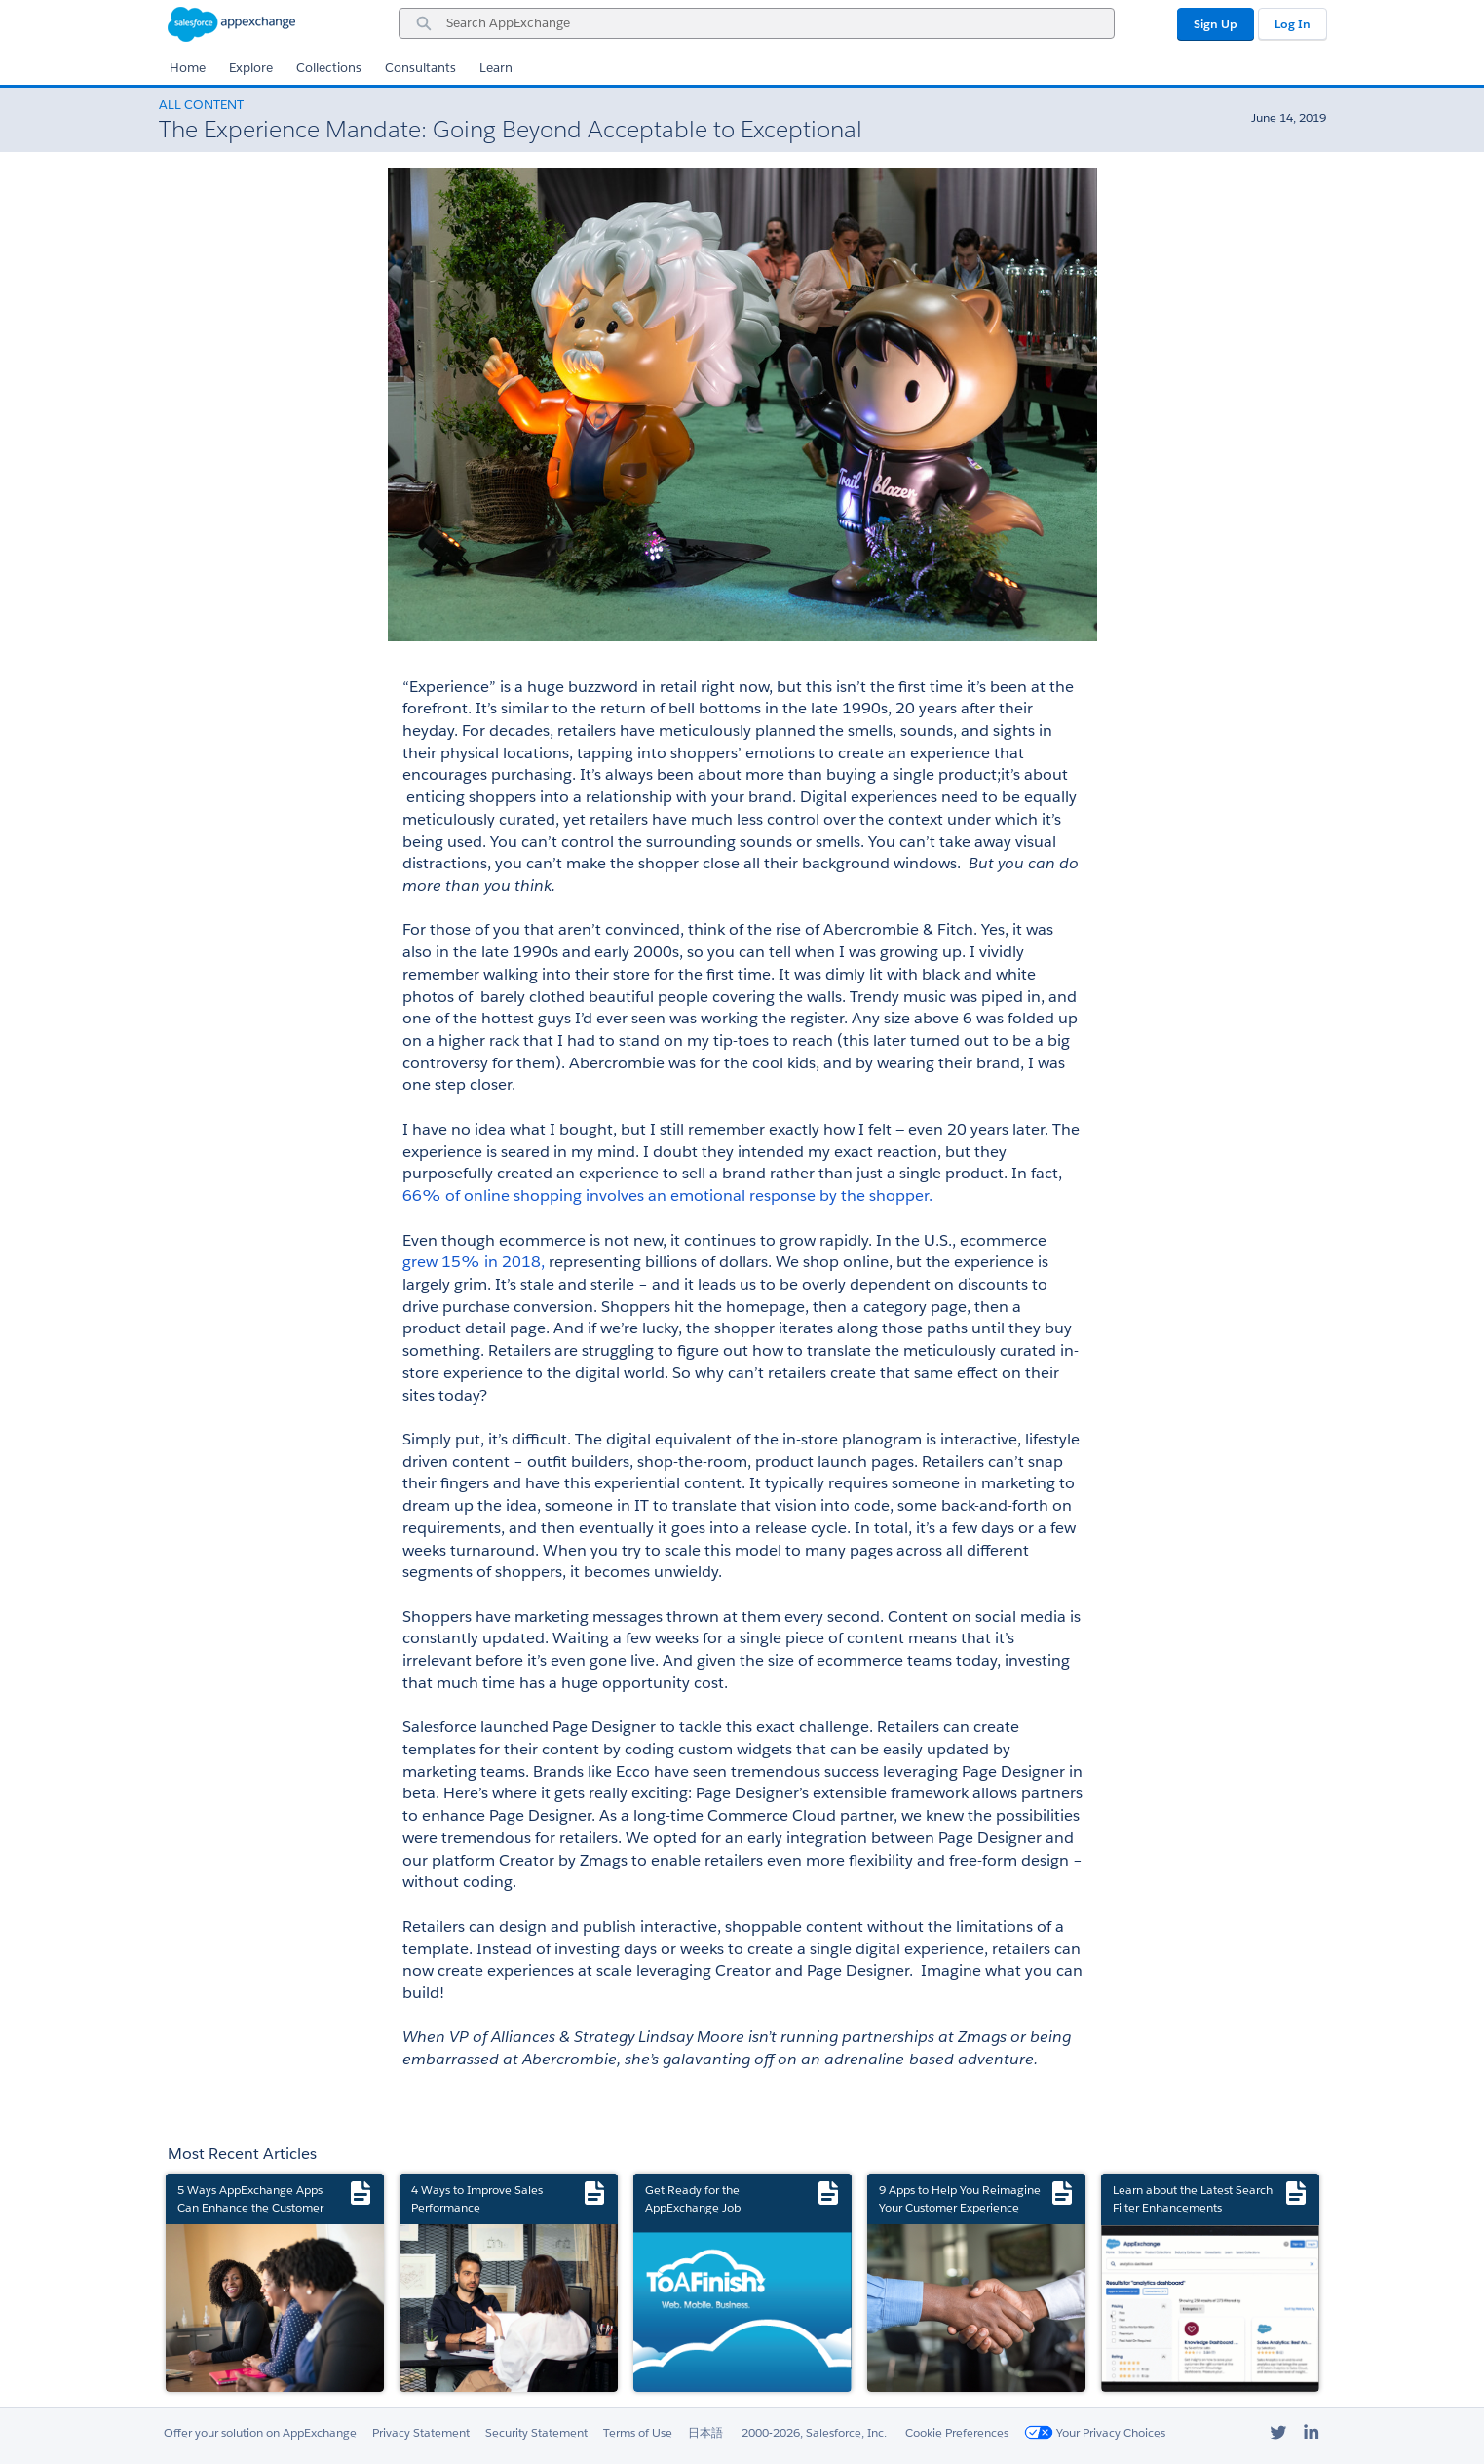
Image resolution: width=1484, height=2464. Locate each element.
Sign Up (1215, 24)
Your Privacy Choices (1094, 2432)
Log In (1293, 24)
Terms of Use (637, 2432)
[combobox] (757, 23)
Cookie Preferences (956, 2432)
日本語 (705, 2432)
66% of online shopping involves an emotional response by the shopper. (667, 1195)
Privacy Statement (421, 2432)
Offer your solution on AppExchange (260, 2432)
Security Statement (536, 2432)
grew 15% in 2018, (473, 1261)
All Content (201, 104)
